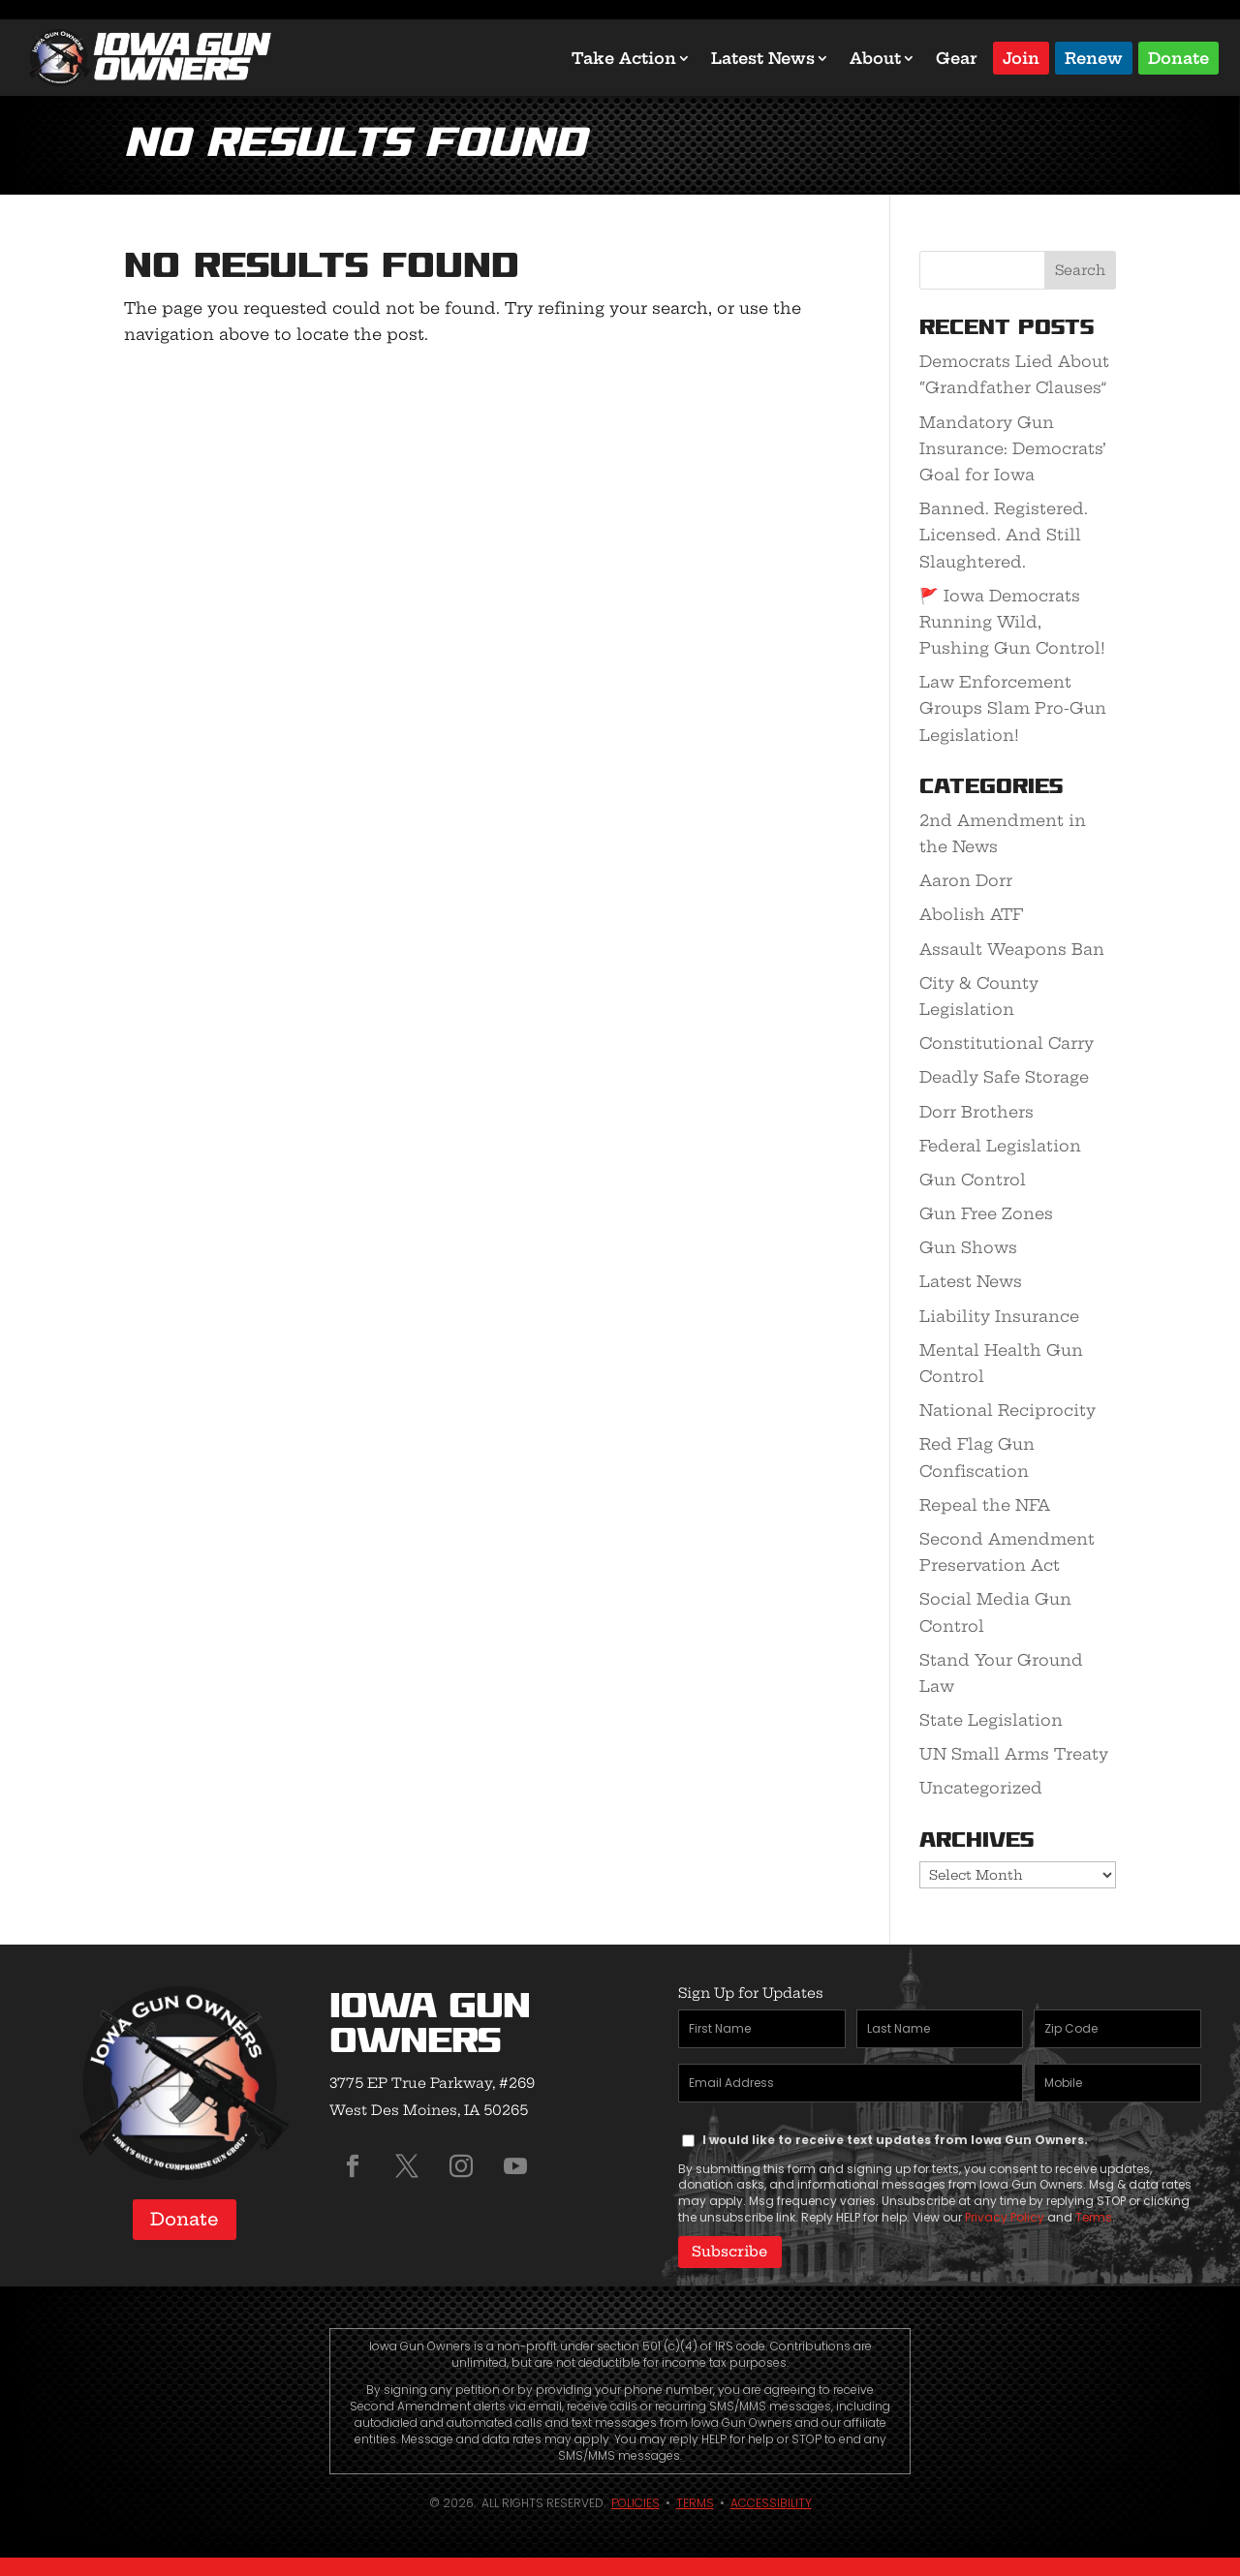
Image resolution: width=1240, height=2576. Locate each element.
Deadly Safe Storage (1004, 1077)
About (875, 58)
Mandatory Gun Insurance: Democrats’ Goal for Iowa (1012, 448)
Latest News (763, 58)
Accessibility (771, 2502)
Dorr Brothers (976, 1111)
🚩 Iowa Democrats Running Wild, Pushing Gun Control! (1012, 622)
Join (1021, 56)
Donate (1178, 56)
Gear (956, 58)
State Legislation (991, 1720)
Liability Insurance (999, 1316)
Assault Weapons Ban (1011, 949)
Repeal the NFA (984, 1505)
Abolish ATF (971, 914)
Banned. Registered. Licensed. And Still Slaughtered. (1003, 534)
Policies (635, 2502)
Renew (1094, 56)
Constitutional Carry (1006, 1043)
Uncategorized (980, 1787)
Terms (1093, 2217)
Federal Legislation (1000, 1145)
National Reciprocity (1007, 1410)
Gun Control (972, 1179)
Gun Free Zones (986, 1213)
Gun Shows (968, 1247)
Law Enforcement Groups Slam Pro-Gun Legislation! (1012, 708)
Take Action (624, 58)
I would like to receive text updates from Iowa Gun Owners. (895, 2139)
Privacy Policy (1004, 2217)
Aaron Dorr (965, 880)
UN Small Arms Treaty (1013, 1753)
